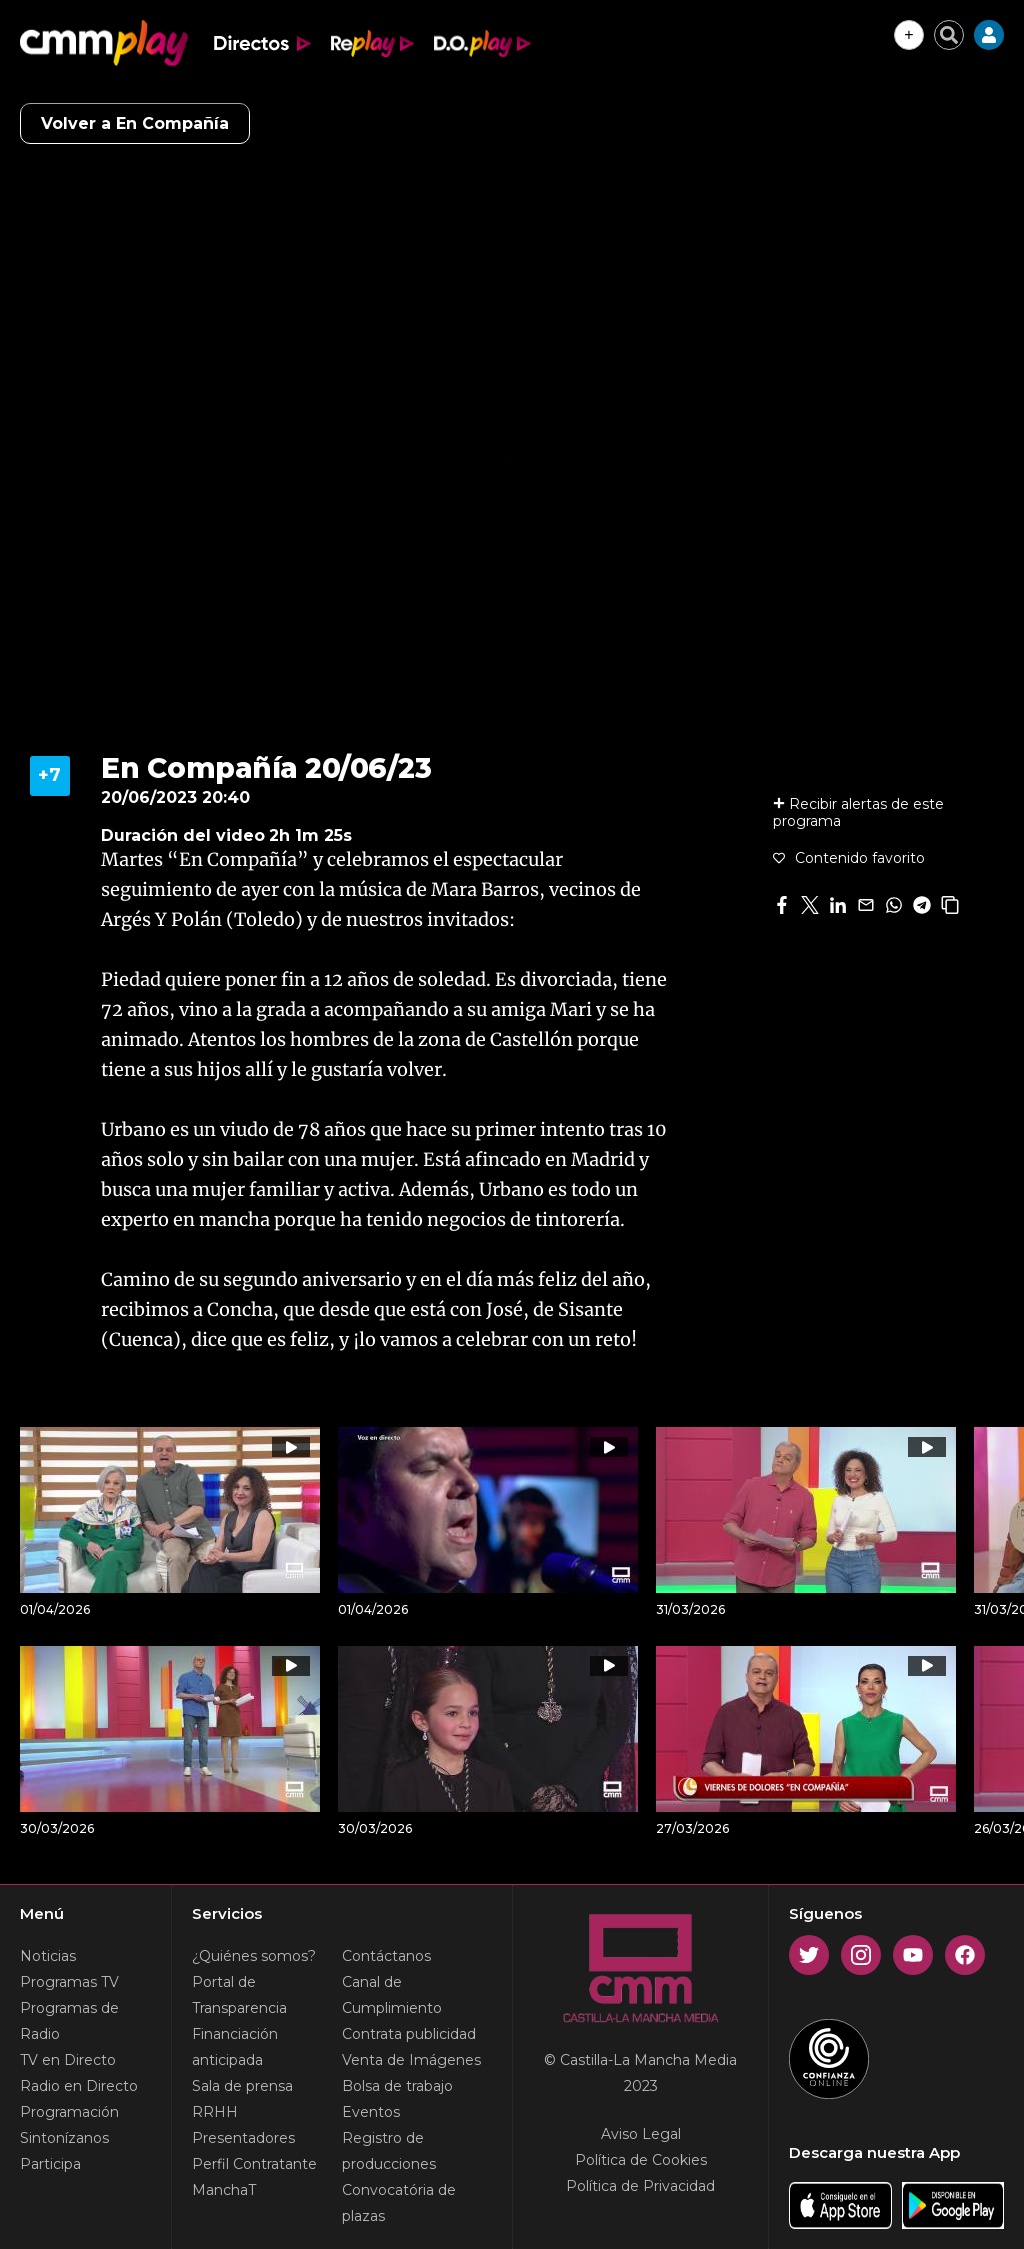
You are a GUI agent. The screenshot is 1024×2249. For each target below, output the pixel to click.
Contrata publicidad (409, 2034)
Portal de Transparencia (239, 1995)
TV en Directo (68, 2060)
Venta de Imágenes (411, 2060)
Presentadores (243, 2138)
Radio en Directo (79, 2086)
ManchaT (224, 2190)
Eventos (371, 2112)
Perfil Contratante (254, 2164)
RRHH (215, 2112)
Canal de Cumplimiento (392, 1995)
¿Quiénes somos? (254, 1956)
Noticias (48, 1956)
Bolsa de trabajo (397, 2086)
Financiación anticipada (235, 2047)
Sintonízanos (64, 2138)
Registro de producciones (389, 2151)
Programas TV (69, 1982)
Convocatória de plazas (399, 2203)
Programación (69, 2112)
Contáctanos (386, 1956)
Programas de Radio (69, 2021)
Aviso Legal (641, 2134)
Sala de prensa (242, 2086)
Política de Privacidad (640, 2186)
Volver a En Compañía (135, 123)
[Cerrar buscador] (949, 35)
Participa (50, 2164)
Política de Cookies (641, 2160)
